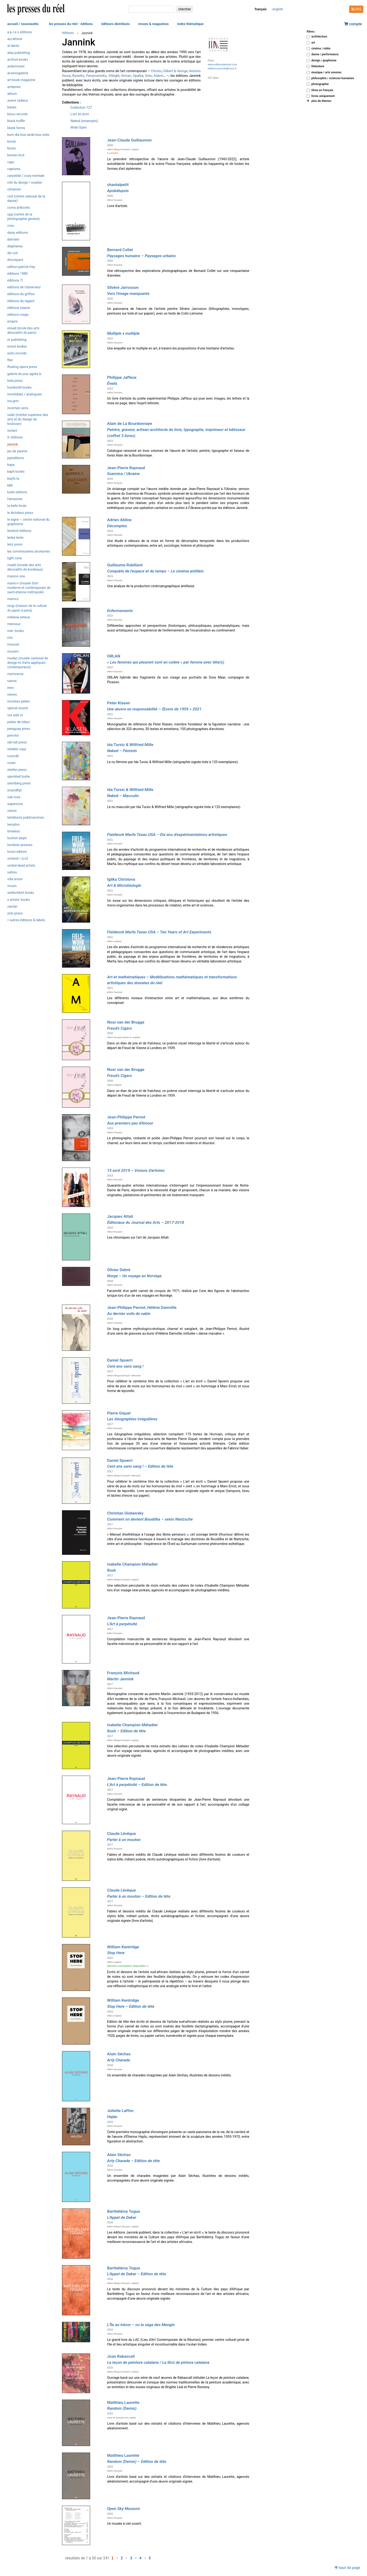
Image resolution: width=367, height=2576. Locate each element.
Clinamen (14, 189)
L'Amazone (14, 499)
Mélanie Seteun (18, 617)
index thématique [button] (190, 24)
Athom (12, 94)
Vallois (12, 872)
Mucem (12, 651)
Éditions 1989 (17, 274)
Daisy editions (17, 233)
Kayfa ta (13, 479)
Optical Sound (17, 708)
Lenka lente (15, 538)
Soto (148, 76)
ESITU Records (17, 353)
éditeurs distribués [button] (115, 24)
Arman (126, 76)
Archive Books (17, 60)
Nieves (12, 695)
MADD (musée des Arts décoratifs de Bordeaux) (25, 567)
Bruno (11, 148)
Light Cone (14, 558)
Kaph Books (16, 472)
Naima (12, 681)
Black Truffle (16, 121)
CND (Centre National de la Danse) (26, 198)
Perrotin (13, 736)
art (313, 42)
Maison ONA (16, 576)
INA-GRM (13, 401)
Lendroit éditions (19, 531)
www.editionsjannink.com (222, 64)
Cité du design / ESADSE (24, 183)
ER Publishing (16, 340)
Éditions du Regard (20, 301)
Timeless (13, 831)
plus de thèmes (319, 101)
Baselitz (78, 76)
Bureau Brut (15, 155)
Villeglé (113, 76)
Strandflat (14, 790)
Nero (10, 688)
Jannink (12, 444)
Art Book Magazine (21, 80)
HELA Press (15, 381)
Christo (156, 71)
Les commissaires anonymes (28, 551)
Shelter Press (17, 770)
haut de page (347, 2567)
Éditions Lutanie (18, 308)
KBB (10, 485)
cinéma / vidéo (320, 48)
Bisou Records (17, 114)
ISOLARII (12, 431)
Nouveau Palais (18, 701)
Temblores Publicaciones (25, 818)
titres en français (322, 90)
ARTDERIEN (14, 87)
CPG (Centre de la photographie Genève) (23, 216)
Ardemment (16, 66)
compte (353, 24)
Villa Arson (14, 879)
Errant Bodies (17, 347)
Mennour (14, 624)
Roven (11, 763)
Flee (10, 360)
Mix (10, 638)
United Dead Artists (21, 866)
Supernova (15, 804)
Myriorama (15, 674)
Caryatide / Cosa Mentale (25, 176)
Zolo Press (15, 913)
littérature (317, 66)
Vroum (12, 886)
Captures (13, 169)
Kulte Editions (17, 492)
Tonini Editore (17, 852)
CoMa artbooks (18, 208)
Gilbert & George (175, 71)
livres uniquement (323, 96)
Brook (11, 142)
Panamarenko (96, 76)
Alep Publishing (18, 53)
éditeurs (68, 33)
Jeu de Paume (17, 451)
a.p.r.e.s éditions (19, 32)
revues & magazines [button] (153, 24)
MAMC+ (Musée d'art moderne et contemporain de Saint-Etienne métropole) (29, 587)
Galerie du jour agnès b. (24, 374)
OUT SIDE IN (15, 715)
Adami (158, 76)
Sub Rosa (13, 797)
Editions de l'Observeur (24, 287)
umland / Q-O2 (17, 859)
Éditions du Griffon (21, 294)
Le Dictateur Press (20, 513)
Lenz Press (14, 544)
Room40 (13, 756)
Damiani (13, 239)
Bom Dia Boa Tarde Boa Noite (28, 135)
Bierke (11, 107)
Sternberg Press (19, 783)
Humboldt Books (19, 388)
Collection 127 (81, 108)
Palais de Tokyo (18, 722)
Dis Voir (12, 253)
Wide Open (78, 128)
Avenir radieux (17, 101)
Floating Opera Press (22, 367)
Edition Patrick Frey (21, 267)
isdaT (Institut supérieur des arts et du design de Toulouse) (27, 419)
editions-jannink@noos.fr (222, 68)
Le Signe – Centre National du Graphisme (28, 522)
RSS (356, 9)
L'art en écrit (79, 114)
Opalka (138, 76)
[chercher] (151, 9)
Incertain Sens (17, 408)
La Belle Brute (16, 506)
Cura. (11, 226)
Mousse (13, 644)
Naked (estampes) (84, 121)
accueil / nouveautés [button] (23, 24)
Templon (13, 825)
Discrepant (15, 260)
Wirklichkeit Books (20, 893)
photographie (320, 84)
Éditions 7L (15, 280)
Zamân (12, 907)
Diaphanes (15, 246)
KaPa (11, 465)
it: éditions (15, 437)
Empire (12, 321)
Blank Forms (16, 128)
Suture (12, 811)
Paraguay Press (18, 729)
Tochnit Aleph (17, 838)
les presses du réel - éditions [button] (71, 24)
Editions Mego (18, 315)
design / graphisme (323, 60)
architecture (319, 36)
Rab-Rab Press (17, 742)
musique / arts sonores (326, 72)
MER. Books (15, 631)
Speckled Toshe (18, 777)
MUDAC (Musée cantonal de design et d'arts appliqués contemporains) (27, 662)
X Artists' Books (18, 900)
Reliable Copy (16, 749)
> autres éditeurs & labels (26, 920)
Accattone (14, 39)
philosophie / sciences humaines (332, 78)
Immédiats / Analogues (24, 394)
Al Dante (13, 46)
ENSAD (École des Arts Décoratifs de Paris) (23, 330)
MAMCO (13, 599)
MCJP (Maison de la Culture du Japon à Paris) (27, 608)
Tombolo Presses (19, 845)
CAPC (11, 162)
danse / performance (324, 54)
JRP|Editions (15, 458)
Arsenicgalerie (17, 73)
